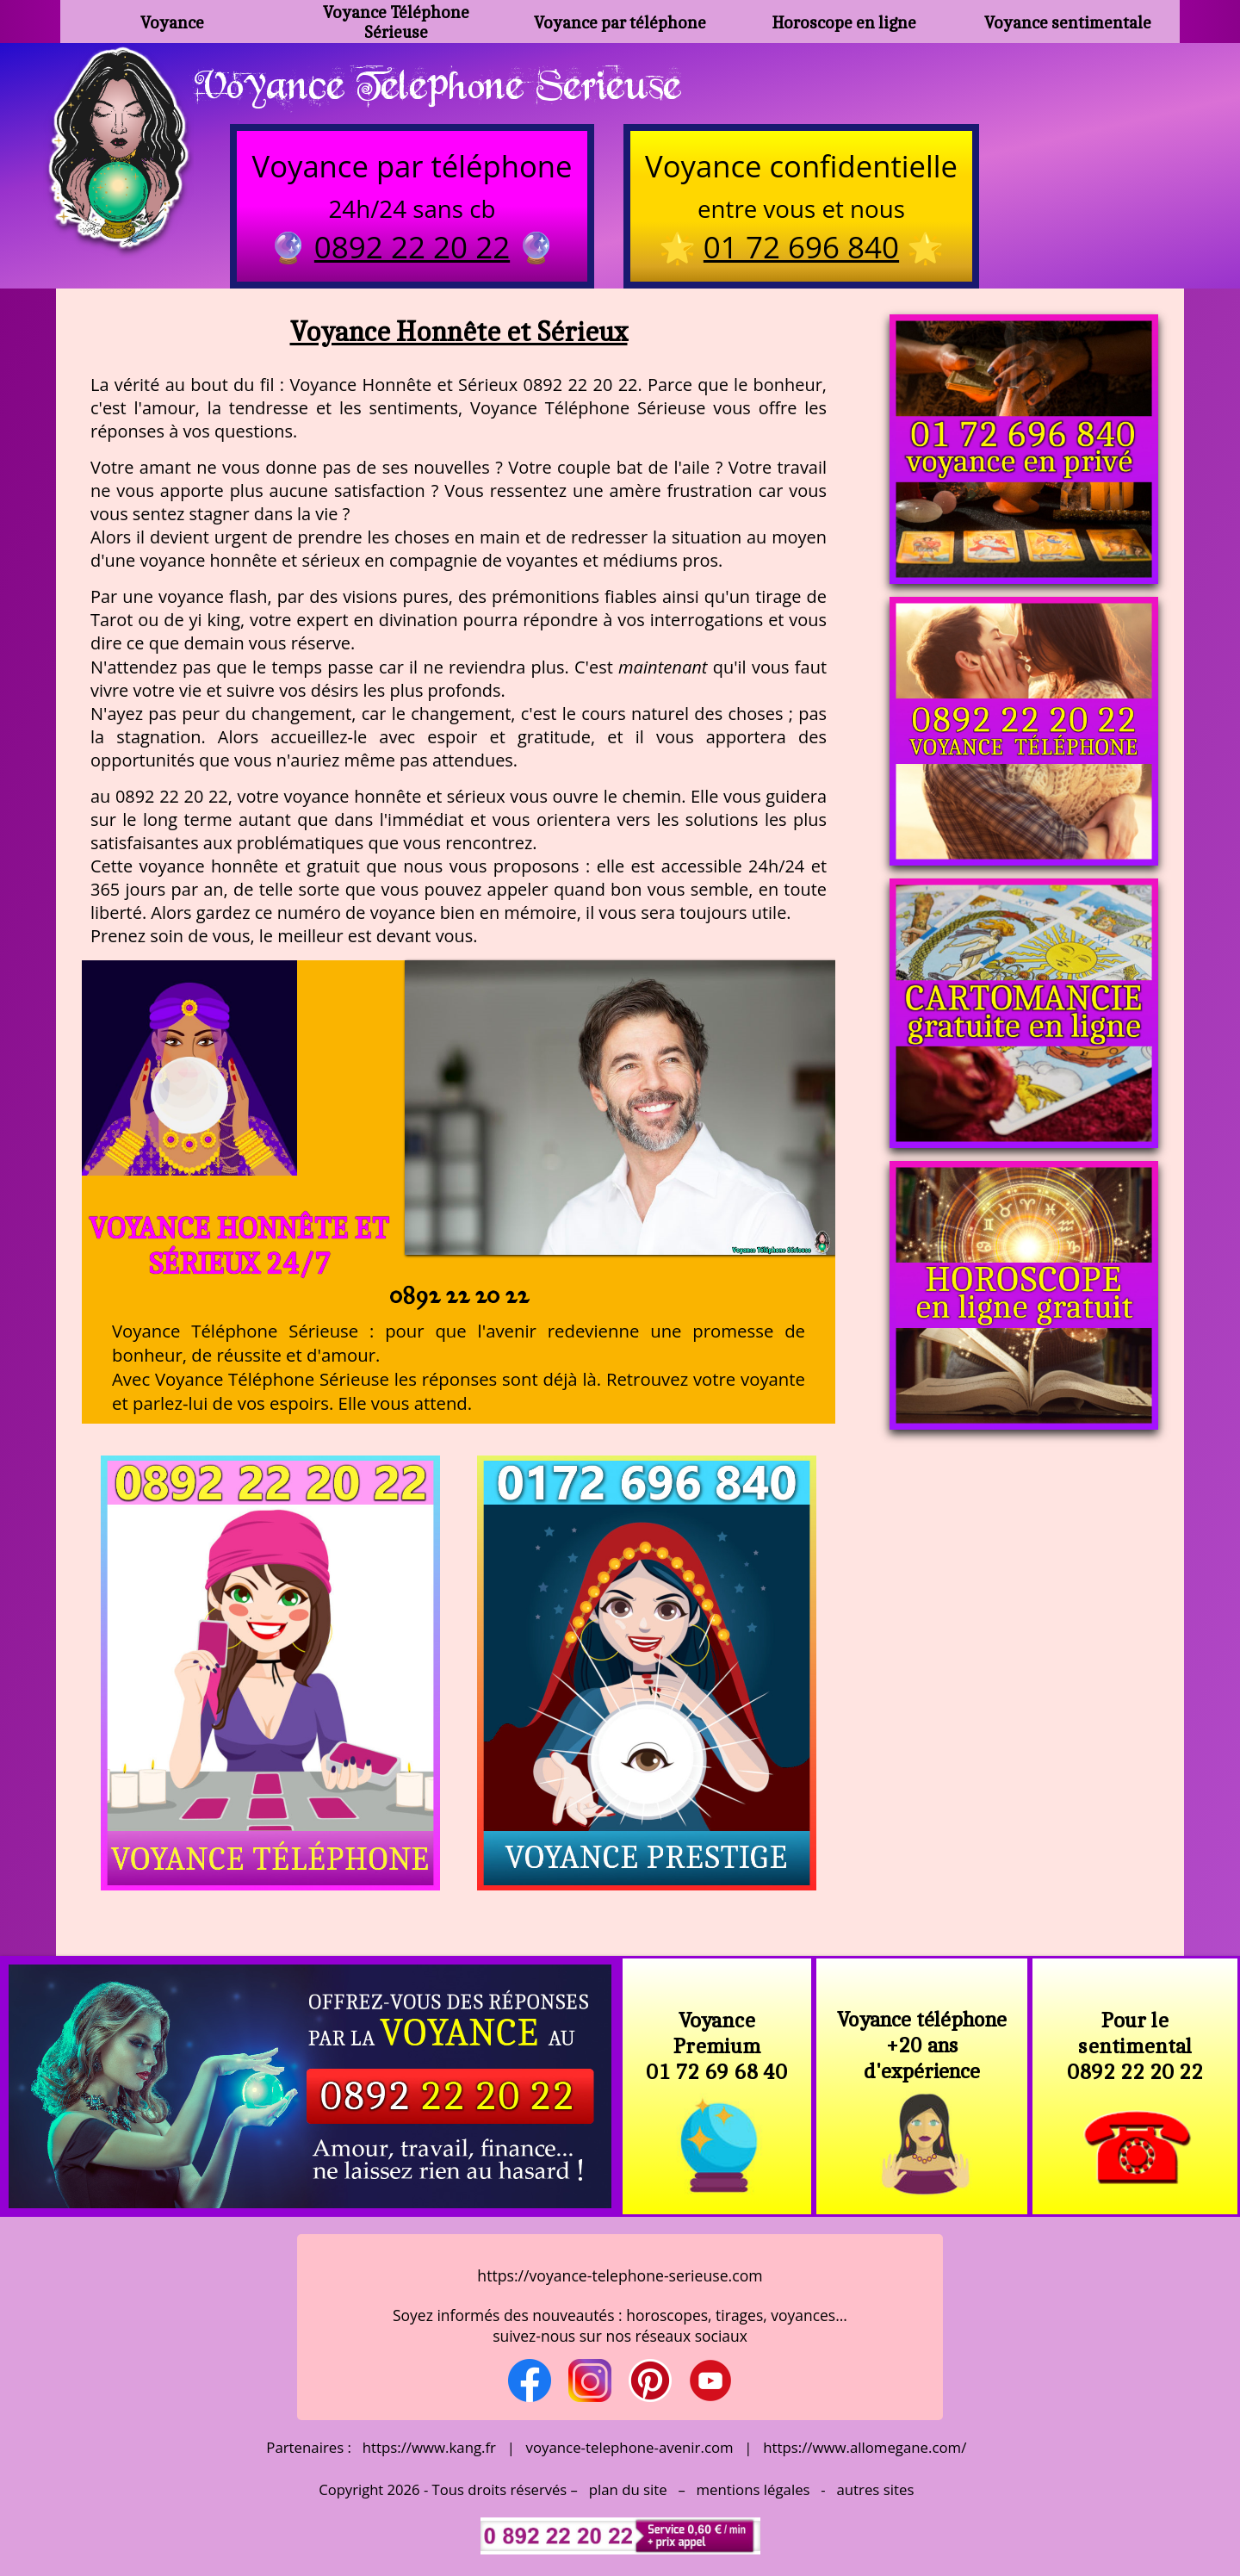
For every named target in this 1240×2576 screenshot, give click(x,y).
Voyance (172, 22)
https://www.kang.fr (429, 2447)
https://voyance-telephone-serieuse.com (619, 2275)
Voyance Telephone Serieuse (437, 84)
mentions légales (753, 2489)
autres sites (875, 2489)
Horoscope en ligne (844, 22)
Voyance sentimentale (1067, 22)
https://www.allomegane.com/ (864, 2447)
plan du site (628, 2489)
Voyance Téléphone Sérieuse (396, 21)
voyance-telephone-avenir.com (630, 2447)
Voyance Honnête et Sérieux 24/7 (239, 1245)
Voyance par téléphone (620, 22)
